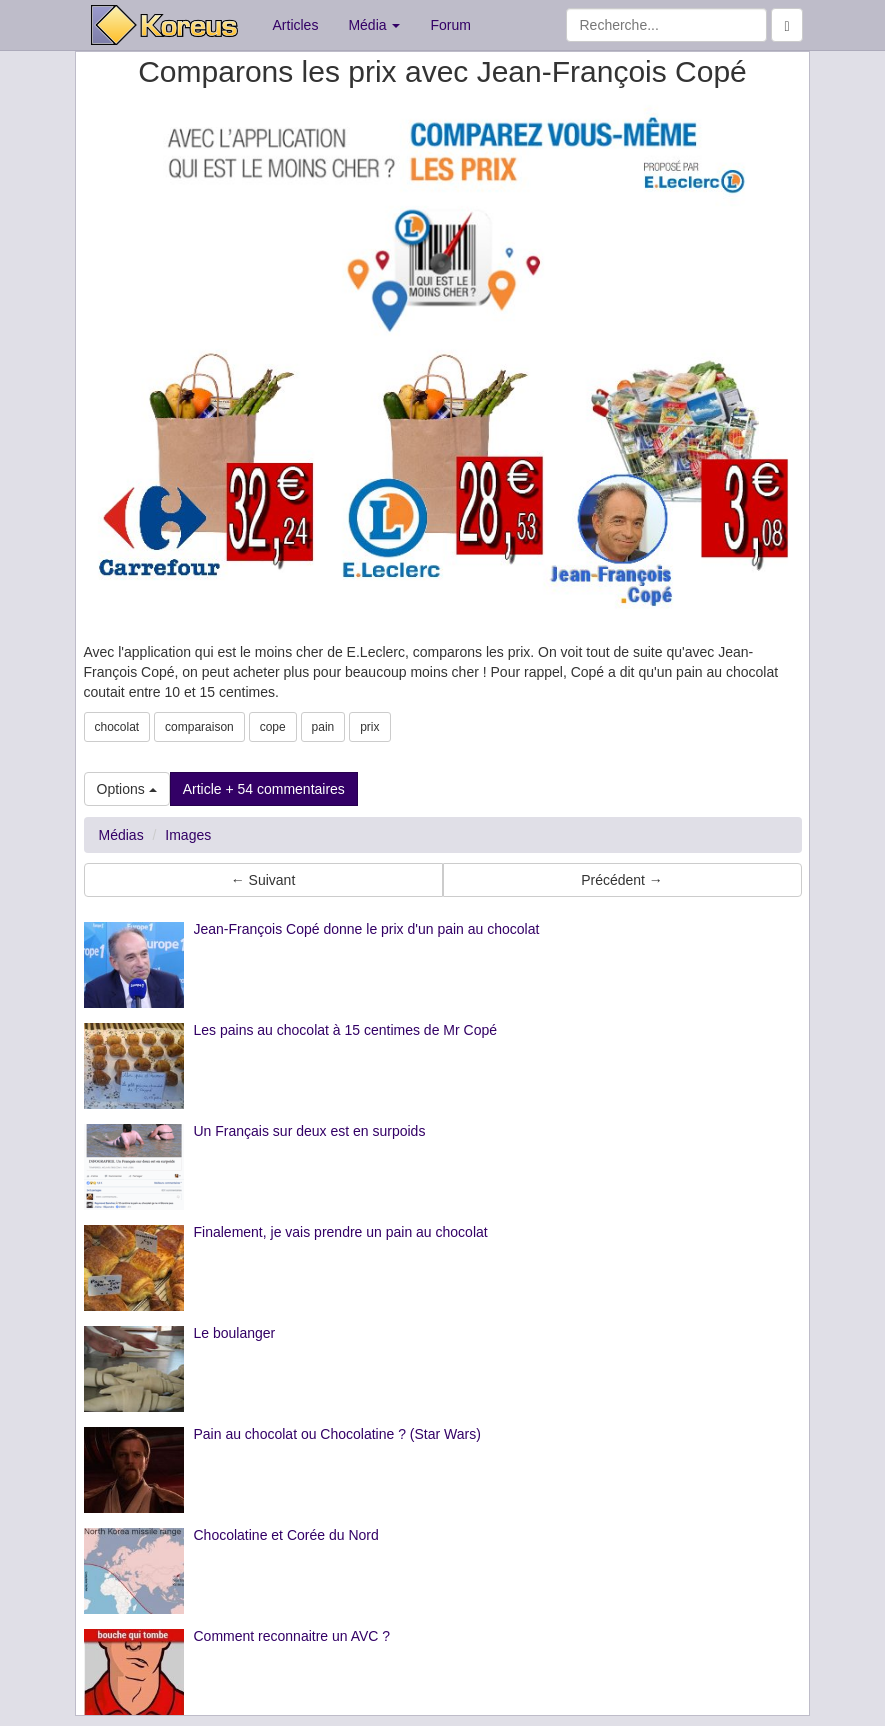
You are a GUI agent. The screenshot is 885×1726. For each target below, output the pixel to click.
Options (127, 789)
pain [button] (323, 727)
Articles (296, 25)
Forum (450, 25)
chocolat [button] (117, 727)
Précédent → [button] (622, 880)
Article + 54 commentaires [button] (264, 789)
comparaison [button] (199, 727)
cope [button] (273, 727)
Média (374, 25)
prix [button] (369, 727)
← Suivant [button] (263, 880)
